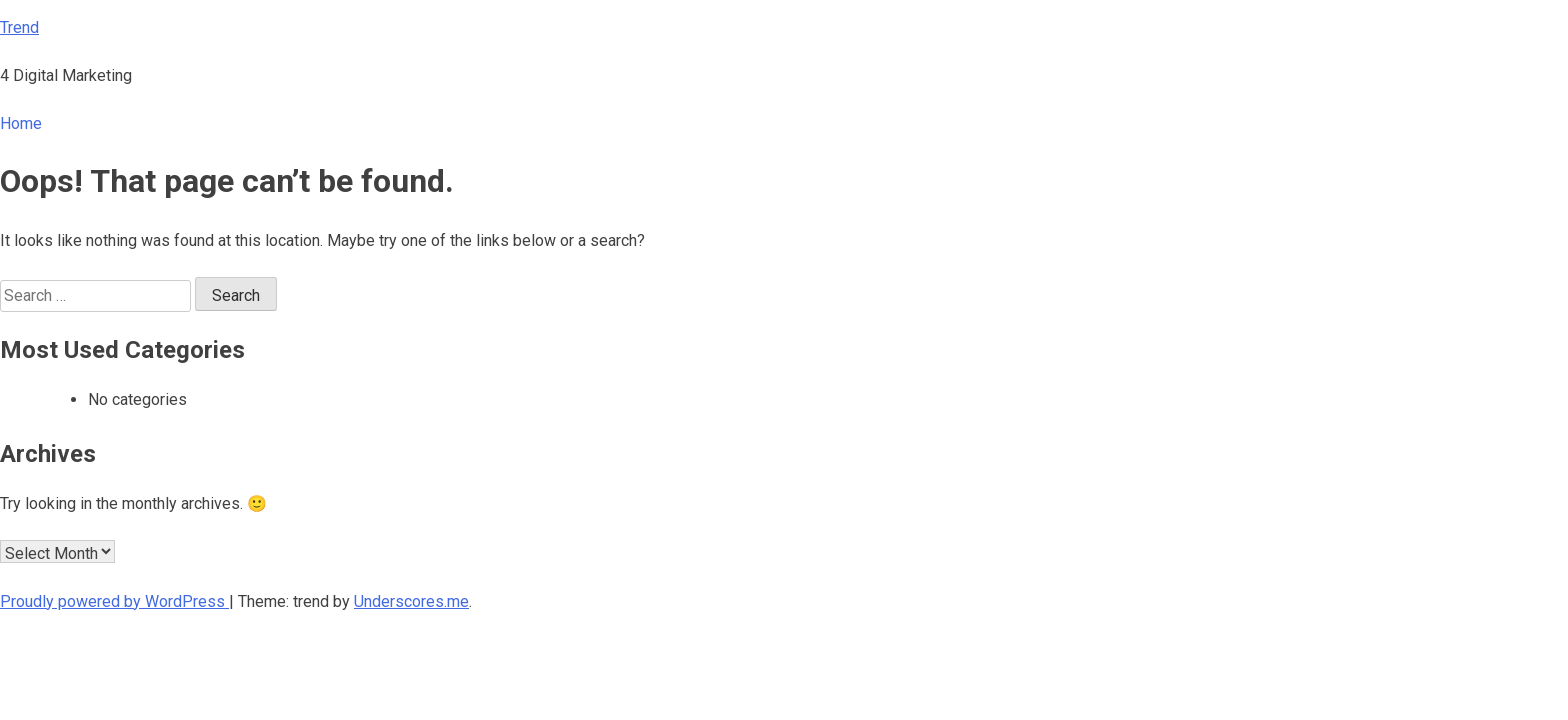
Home (21, 123)
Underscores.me (411, 601)
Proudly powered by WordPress (114, 601)
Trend (19, 27)
